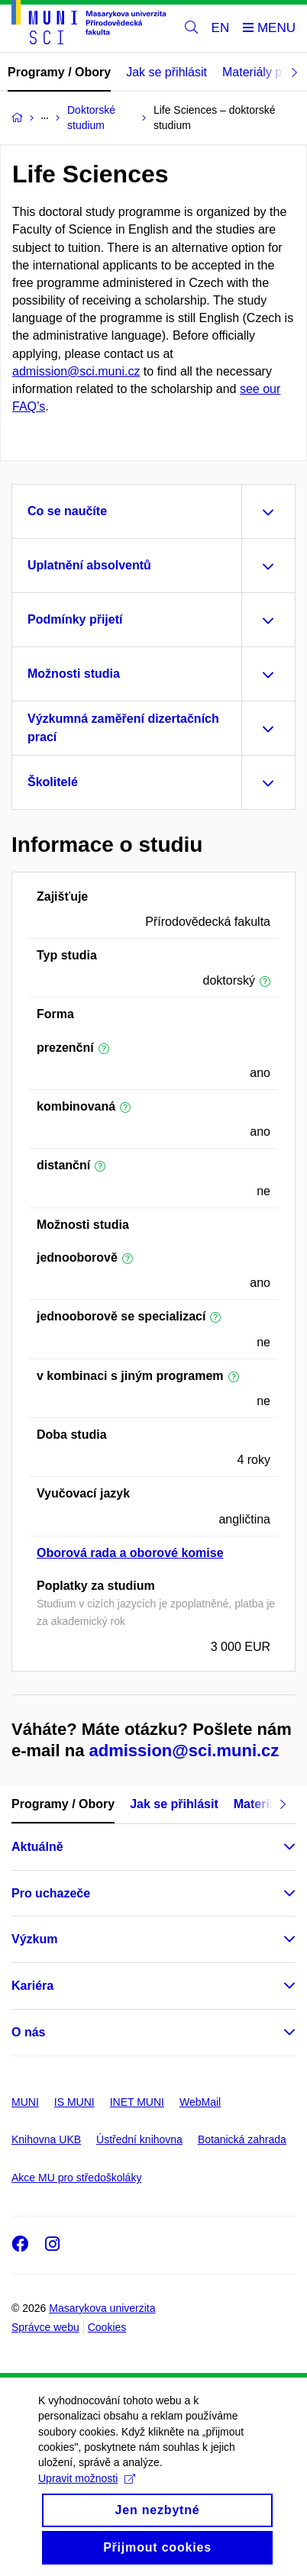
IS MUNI (74, 2102)
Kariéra (32, 1985)
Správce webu (45, 2327)
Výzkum (34, 1939)
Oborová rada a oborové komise (130, 1552)
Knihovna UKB (46, 2139)
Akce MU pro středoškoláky (76, 2177)
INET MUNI (137, 2102)
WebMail (200, 2102)
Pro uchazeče (50, 1893)
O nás (28, 2032)
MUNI (25, 2102)
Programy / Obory (59, 72)
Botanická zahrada (242, 2139)
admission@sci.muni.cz (76, 371)
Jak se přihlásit (166, 72)
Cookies (107, 2327)
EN (221, 28)
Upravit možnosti (86, 2497)
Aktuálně (37, 1846)
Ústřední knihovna (139, 2139)
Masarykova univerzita (102, 2308)
